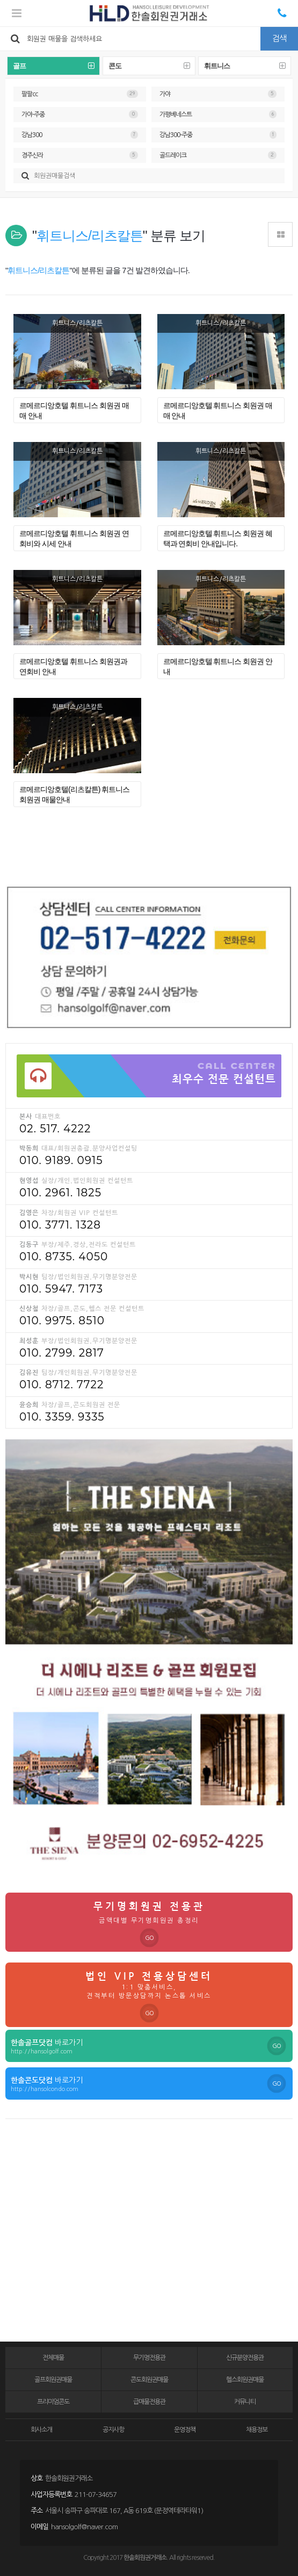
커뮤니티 (245, 2402)
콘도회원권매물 (149, 2380)
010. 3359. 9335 (62, 1416)
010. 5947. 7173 (61, 1288)
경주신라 (79, 155)
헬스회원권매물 (245, 2380)
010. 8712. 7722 (61, 1384)
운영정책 (184, 2430)
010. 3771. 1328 (60, 1224)
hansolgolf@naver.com (84, 2526)
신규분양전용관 (245, 2357)
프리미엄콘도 (53, 2402)
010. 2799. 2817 (61, 1352)
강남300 (79, 135)
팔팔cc (79, 94)
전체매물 (53, 2357)
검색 (279, 38)
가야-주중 (79, 114)
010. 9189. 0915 (61, 1160)
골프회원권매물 (53, 2380)
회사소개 (41, 2430)
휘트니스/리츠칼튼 (77, 323)
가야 (217, 94)
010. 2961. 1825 (60, 1192)
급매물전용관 (149, 2402)
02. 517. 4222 (55, 1128)
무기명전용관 (149, 2357)
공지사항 (113, 2430)
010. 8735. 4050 (63, 1256)
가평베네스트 (217, 114)
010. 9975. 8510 (62, 1320)
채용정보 (256, 2430)
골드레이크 (217, 155)
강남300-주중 (217, 135)
